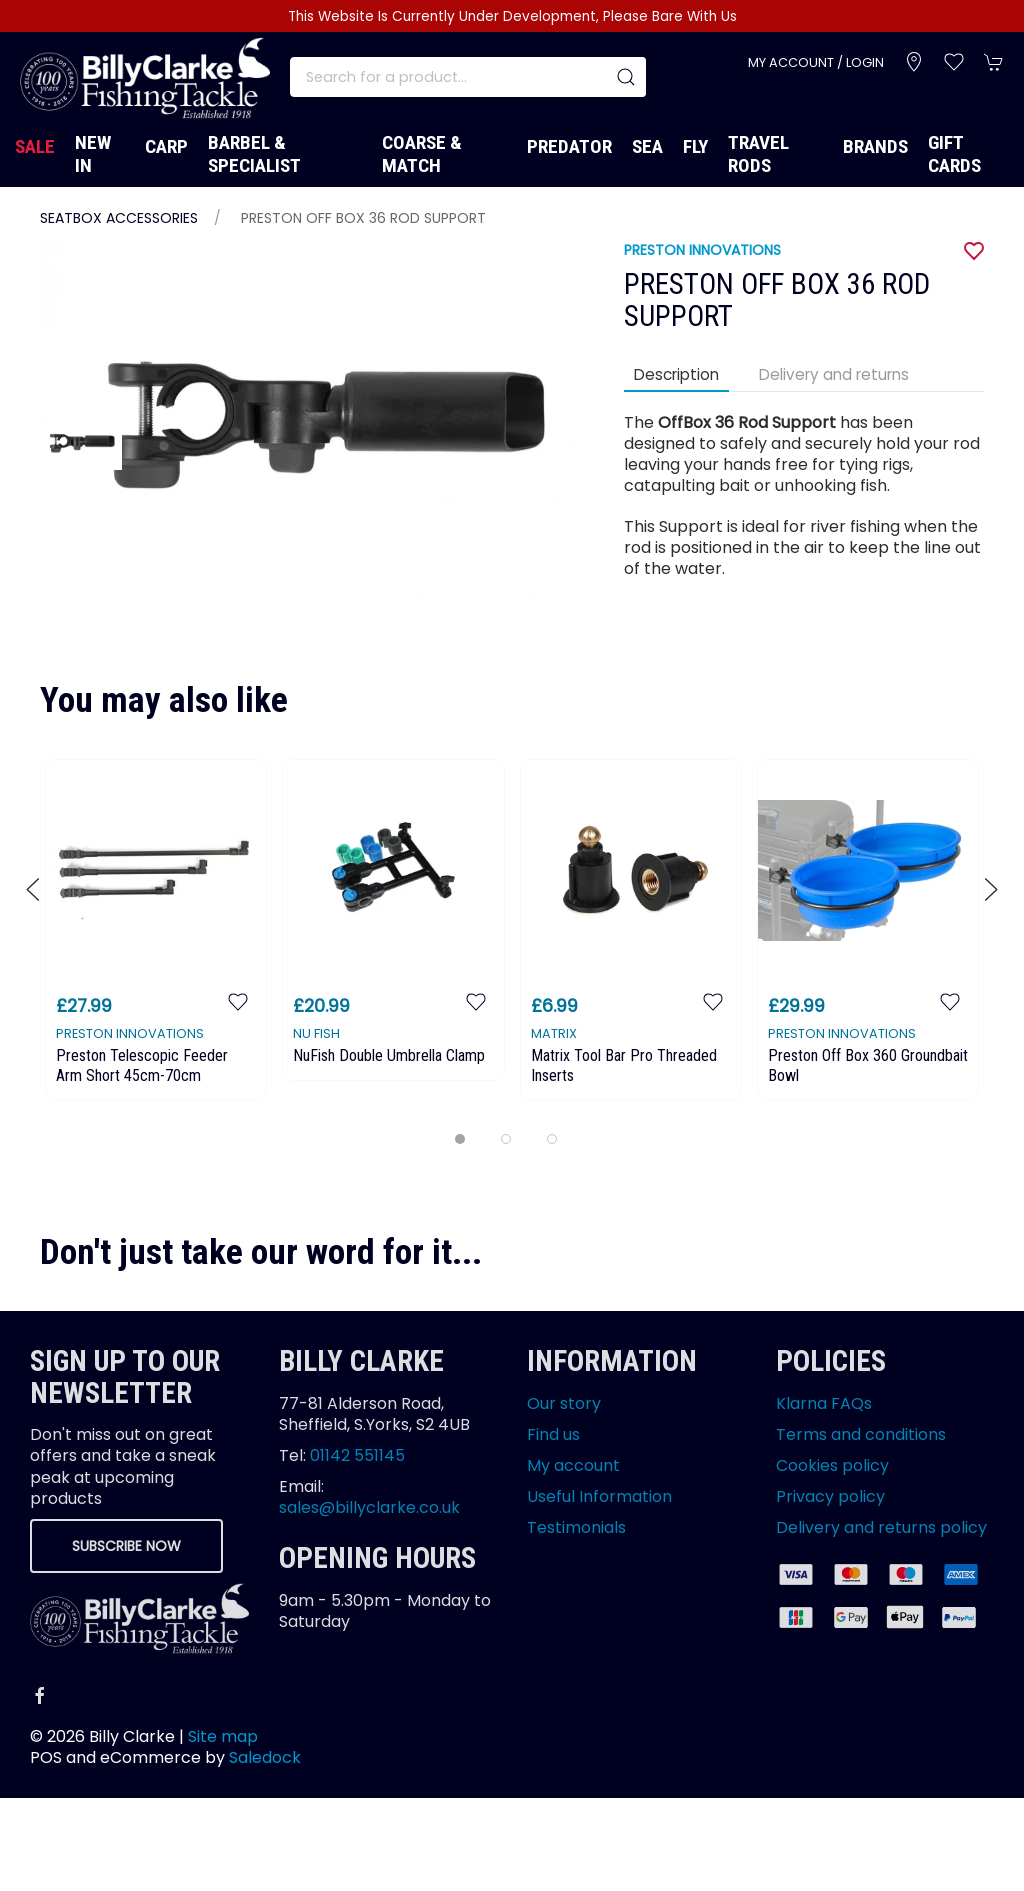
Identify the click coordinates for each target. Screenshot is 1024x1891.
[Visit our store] (914, 62)
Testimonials (576, 1527)
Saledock (265, 1757)
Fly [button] (695, 146)
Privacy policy (830, 1496)
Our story (564, 1403)
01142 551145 (357, 1455)
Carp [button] (166, 146)
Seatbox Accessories (119, 218)
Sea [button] (647, 146)
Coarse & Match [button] (422, 154)
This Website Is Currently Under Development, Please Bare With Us (512, 16)
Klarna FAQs (824, 1403)
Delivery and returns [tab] (834, 374)
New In (93, 154)
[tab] (460, 1139)
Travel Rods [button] (758, 154)
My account (573, 1465)
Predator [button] (569, 146)
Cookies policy (832, 1465)
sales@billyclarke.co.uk (369, 1507)
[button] (954, 62)
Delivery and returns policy (881, 1527)
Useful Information (599, 1496)
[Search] (468, 77)
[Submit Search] (626, 77)
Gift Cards (954, 154)
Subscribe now (126, 1546)
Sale (35, 146)
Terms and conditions (861, 1434)
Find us (553, 1434)
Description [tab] (676, 374)
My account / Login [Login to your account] (816, 62)
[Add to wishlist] (238, 1000)
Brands (875, 146)
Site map (223, 1736)
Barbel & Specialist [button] (254, 154)
